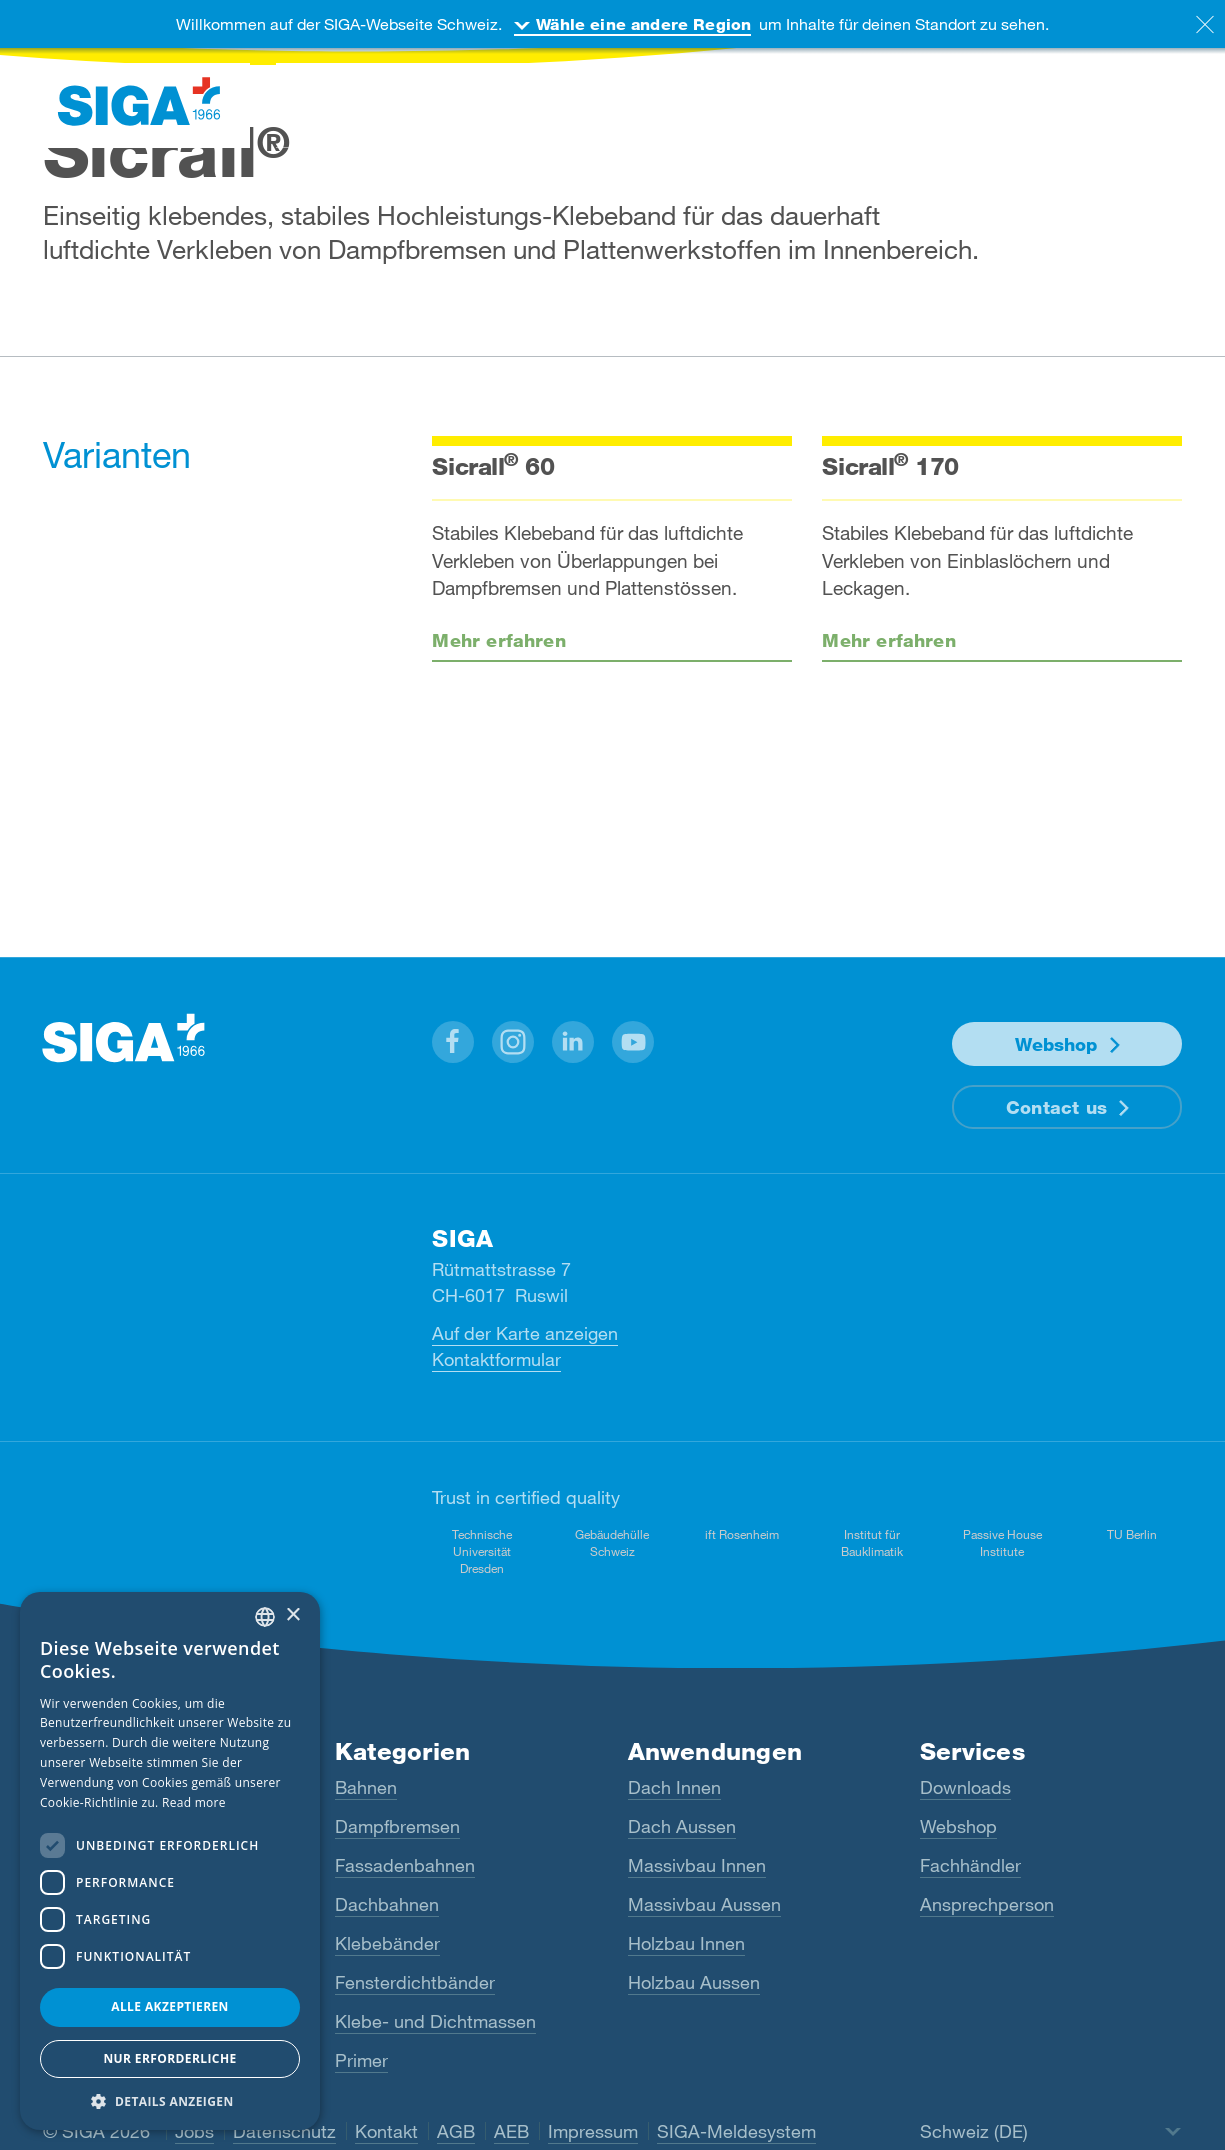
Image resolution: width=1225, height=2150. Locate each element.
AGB (456, 2131)
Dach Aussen (682, 1826)
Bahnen (366, 1787)
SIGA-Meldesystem (736, 2131)
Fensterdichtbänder (415, 1982)
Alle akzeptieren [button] (170, 2006)
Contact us (1056, 1107)
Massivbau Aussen (704, 1904)
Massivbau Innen (697, 1865)
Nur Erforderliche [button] (169, 2058)
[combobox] (265, 1617)
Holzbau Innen (686, 1943)
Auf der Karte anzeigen (525, 1333)
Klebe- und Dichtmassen (435, 2021)
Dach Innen (674, 1787)
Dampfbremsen (397, 1826)
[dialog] (170, 1861)
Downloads (965, 1787)
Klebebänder (387, 1943)
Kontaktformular (496, 1359)
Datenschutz (284, 2131)
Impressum (593, 2131)
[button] (453, 1042)
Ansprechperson (987, 1904)
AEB (511, 2131)
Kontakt (386, 2131)
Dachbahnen (387, 1904)
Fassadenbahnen (405, 1865)
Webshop (1056, 1044)
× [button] (292, 1615)
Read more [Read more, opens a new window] (194, 1802)
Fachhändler (970, 1865)
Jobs (194, 2131)
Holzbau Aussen (694, 1982)
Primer (361, 2060)
